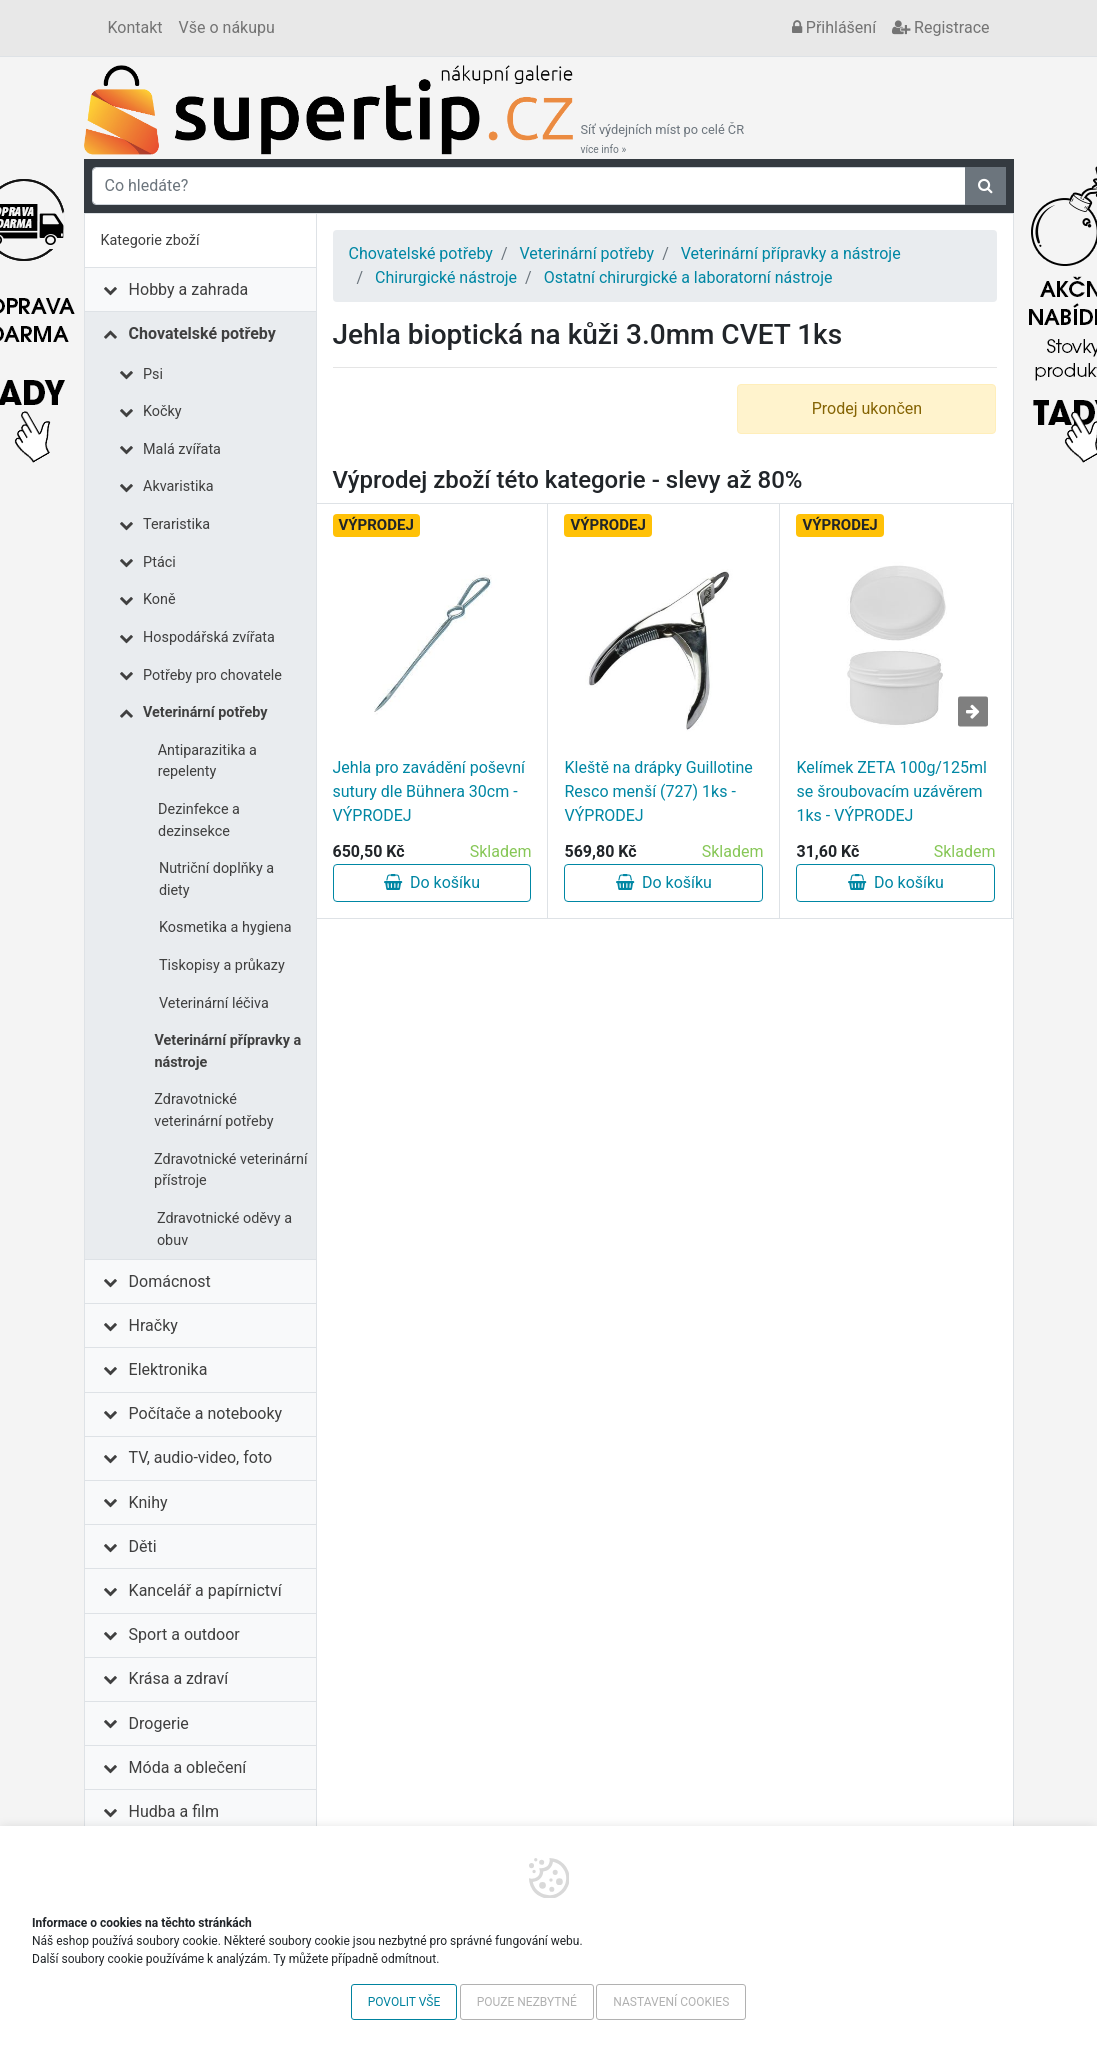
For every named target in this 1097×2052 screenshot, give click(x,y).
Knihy (148, 1502)
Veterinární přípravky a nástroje (227, 1051)
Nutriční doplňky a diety (216, 879)
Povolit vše (404, 2002)
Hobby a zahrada (189, 289)
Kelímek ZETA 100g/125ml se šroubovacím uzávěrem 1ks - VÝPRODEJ (891, 791)
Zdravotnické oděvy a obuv (224, 1229)
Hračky (153, 1325)
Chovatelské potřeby (202, 333)
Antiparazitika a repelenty (207, 761)
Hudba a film (174, 1811)
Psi (153, 374)
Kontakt (135, 27)
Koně (159, 599)
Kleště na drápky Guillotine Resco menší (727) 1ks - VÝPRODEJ (658, 791)
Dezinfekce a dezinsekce (199, 820)
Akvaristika (178, 486)
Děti (143, 1546)
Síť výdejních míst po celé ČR (663, 139)
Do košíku (432, 882)
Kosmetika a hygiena (225, 927)
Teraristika (176, 524)
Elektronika (168, 1369)
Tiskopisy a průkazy (222, 965)
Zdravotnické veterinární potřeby (213, 1110)
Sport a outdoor (184, 1634)
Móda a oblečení (188, 1767)
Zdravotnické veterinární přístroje (230, 1170)
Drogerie (159, 1723)
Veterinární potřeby (205, 712)
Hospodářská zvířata (209, 637)
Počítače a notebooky (205, 1413)
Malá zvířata (182, 449)
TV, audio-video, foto (200, 1457)
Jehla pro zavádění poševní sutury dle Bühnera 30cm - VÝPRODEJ (429, 791)
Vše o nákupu (227, 27)
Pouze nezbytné (527, 2002)
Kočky (162, 411)
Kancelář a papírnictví (205, 1590)
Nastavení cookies (671, 2002)
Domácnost (170, 1281)
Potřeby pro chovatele (212, 675)
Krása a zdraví (179, 1678)
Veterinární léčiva (214, 1003)
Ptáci (159, 562)
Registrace (940, 27)
